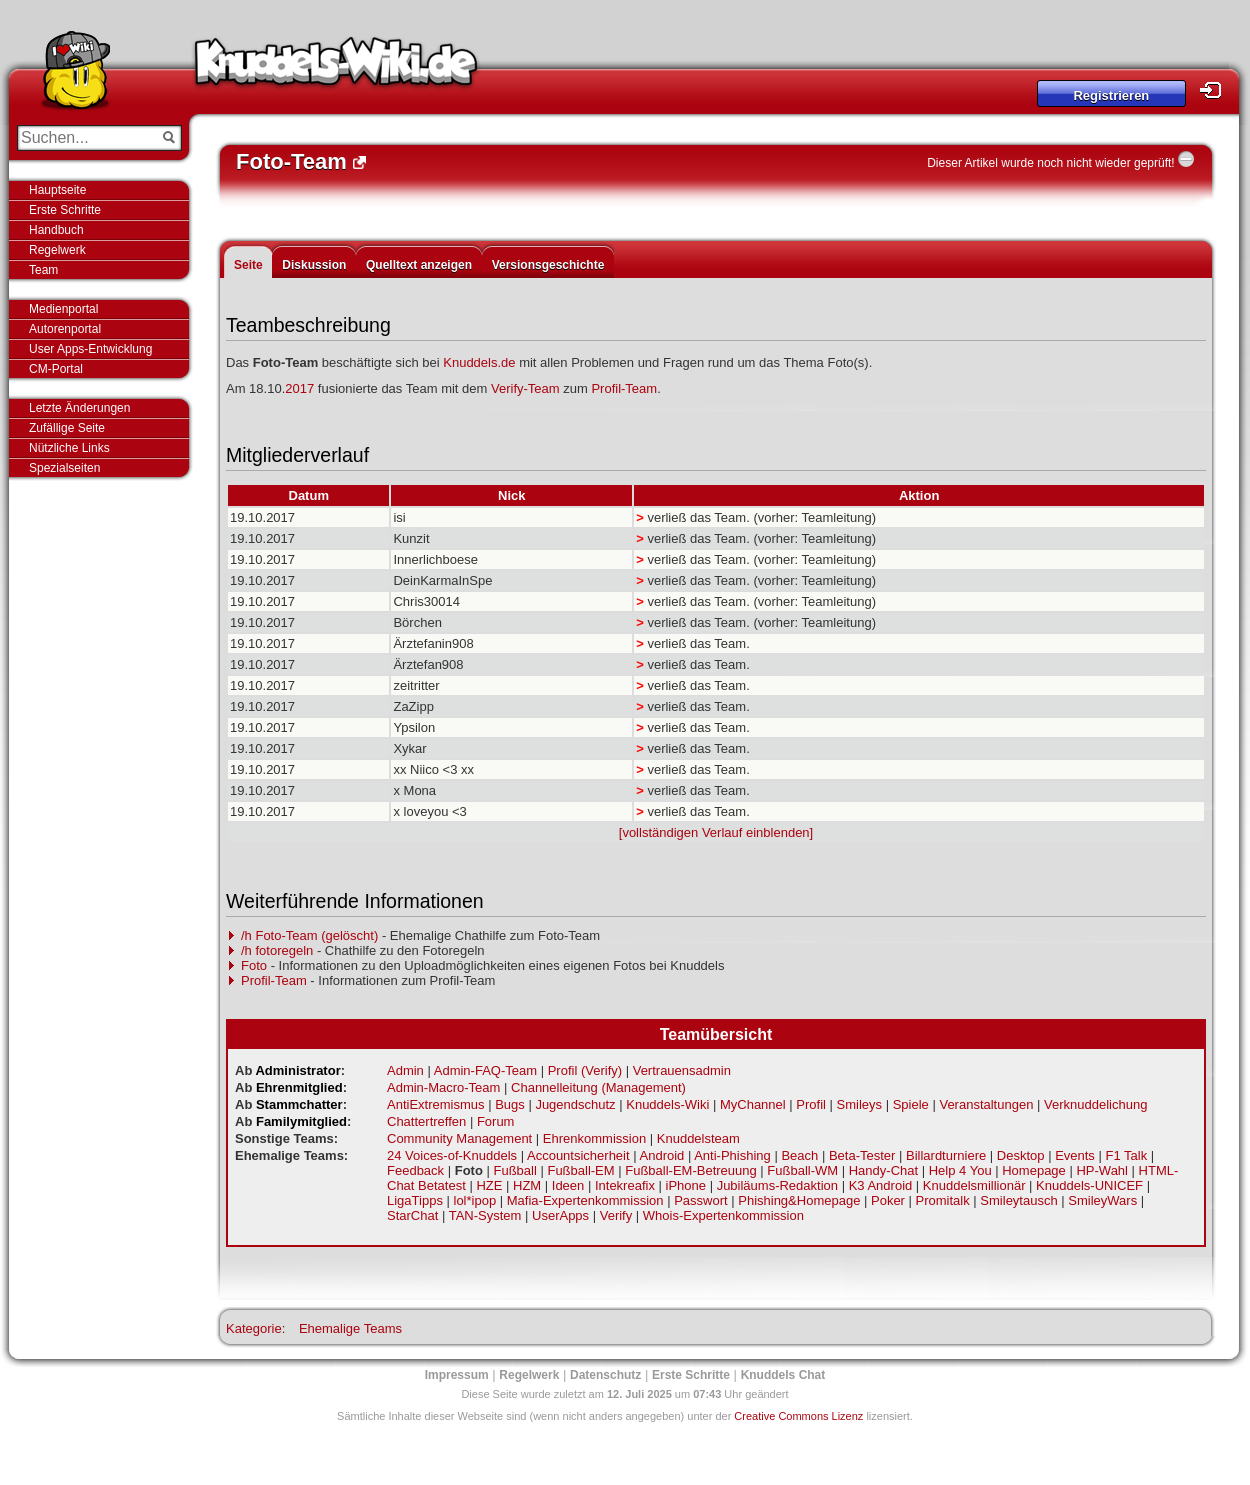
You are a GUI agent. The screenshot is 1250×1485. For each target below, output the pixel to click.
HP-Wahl (1102, 1170)
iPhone (686, 1185)
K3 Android (881, 1185)
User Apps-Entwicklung (90, 349)
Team (43, 270)
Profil (811, 1104)
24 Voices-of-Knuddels (452, 1155)
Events (1075, 1155)
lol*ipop (475, 1200)
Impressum (457, 1375)
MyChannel (753, 1104)
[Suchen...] (85, 138)
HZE (489, 1185)
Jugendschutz (575, 1104)
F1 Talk (1126, 1155)
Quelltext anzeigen (419, 265)
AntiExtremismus (436, 1104)
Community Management (459, 1138)
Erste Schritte (65, 210)
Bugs (510, 1104)
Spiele (911, 1104)
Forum (496, 1121)
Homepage (1034, 1170)
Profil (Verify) (585, 1070)
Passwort (700, 1200)
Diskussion (314, 265)
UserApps (560, 1215)
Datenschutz (605, 1375)
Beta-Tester (862, 1155)
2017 (299, 388)
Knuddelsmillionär (974, 1185)
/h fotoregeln (277, 950)
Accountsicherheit (578, 1155)
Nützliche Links (69, 448)
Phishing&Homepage (799, 1200)
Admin (405, 1070)
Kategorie (254, 1328)
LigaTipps (415, 1200)
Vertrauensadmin (682, 1070)
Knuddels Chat (783, 1375)
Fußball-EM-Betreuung (691, 1170)
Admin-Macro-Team (443, 1087)
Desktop (1021, 1155)
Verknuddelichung (1095, 1104)
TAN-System (485, 1215)
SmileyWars (1102, 1200)
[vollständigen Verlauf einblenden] (716, 832)
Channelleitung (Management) (598, 1087)
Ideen (568, 1185)
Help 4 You (960, 1170)
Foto (254, 965)
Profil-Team (624, 388)
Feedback (415, 1170)
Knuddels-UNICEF (1089, 1185)
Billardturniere (946, 1155)
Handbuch (56, 230)
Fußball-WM (802, 1170)
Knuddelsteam (698, 1138)
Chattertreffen (426, 1121)
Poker (888, 1200)
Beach (799, 1155)
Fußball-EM (580, 1170)
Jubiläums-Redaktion (777, 1185)
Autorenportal (65, 329)
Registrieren (1111, 95)
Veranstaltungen (986, 1104)
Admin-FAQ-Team (485, 1070)
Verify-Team (525, 388)
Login (1216, 90)
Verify (616, 1215)
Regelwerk (57, 250)
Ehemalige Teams (350, 1328)
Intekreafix (625, 1185)
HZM (527, 1185)
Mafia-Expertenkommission (585, 1200)
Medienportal (63, 309)
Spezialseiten (64, 468)
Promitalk (943, 1200)
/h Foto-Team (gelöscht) (309, 935)
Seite (248, 265)
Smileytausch (1018, 1200)
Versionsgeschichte (548, 265)
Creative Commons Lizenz (798, 1416)
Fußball (514, 1170)
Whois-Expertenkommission (723, 1215)
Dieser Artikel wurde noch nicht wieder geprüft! (1050, 163)
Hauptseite (57, 190)
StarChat (412, 1215)
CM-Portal (56, 369)
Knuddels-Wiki (336, 68)
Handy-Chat (883, 1170)
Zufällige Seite (67, 428)
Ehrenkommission (594, 1138)
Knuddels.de (479, 362)
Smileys (860, 1104)
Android (662, 1155)
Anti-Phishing (732, 1155)
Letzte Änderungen (79, 408)
